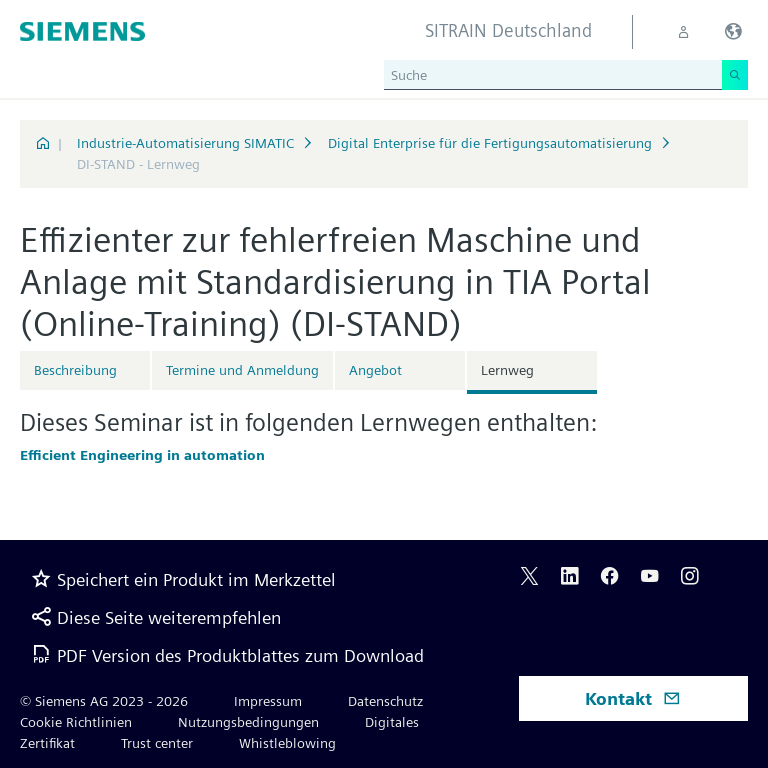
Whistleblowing (287, 743)
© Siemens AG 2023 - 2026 (104, 701)
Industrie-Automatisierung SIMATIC (185, 143)
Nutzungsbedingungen (248, 722)
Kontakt (633, 698)
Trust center (157, 743)
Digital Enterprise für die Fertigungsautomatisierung (490, 143)
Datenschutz (385, 701)
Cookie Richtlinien (76, 722)
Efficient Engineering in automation (142, 455)
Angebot (375, 370)
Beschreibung (75, 370)
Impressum (268, 701)
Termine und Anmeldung (242, 370)
